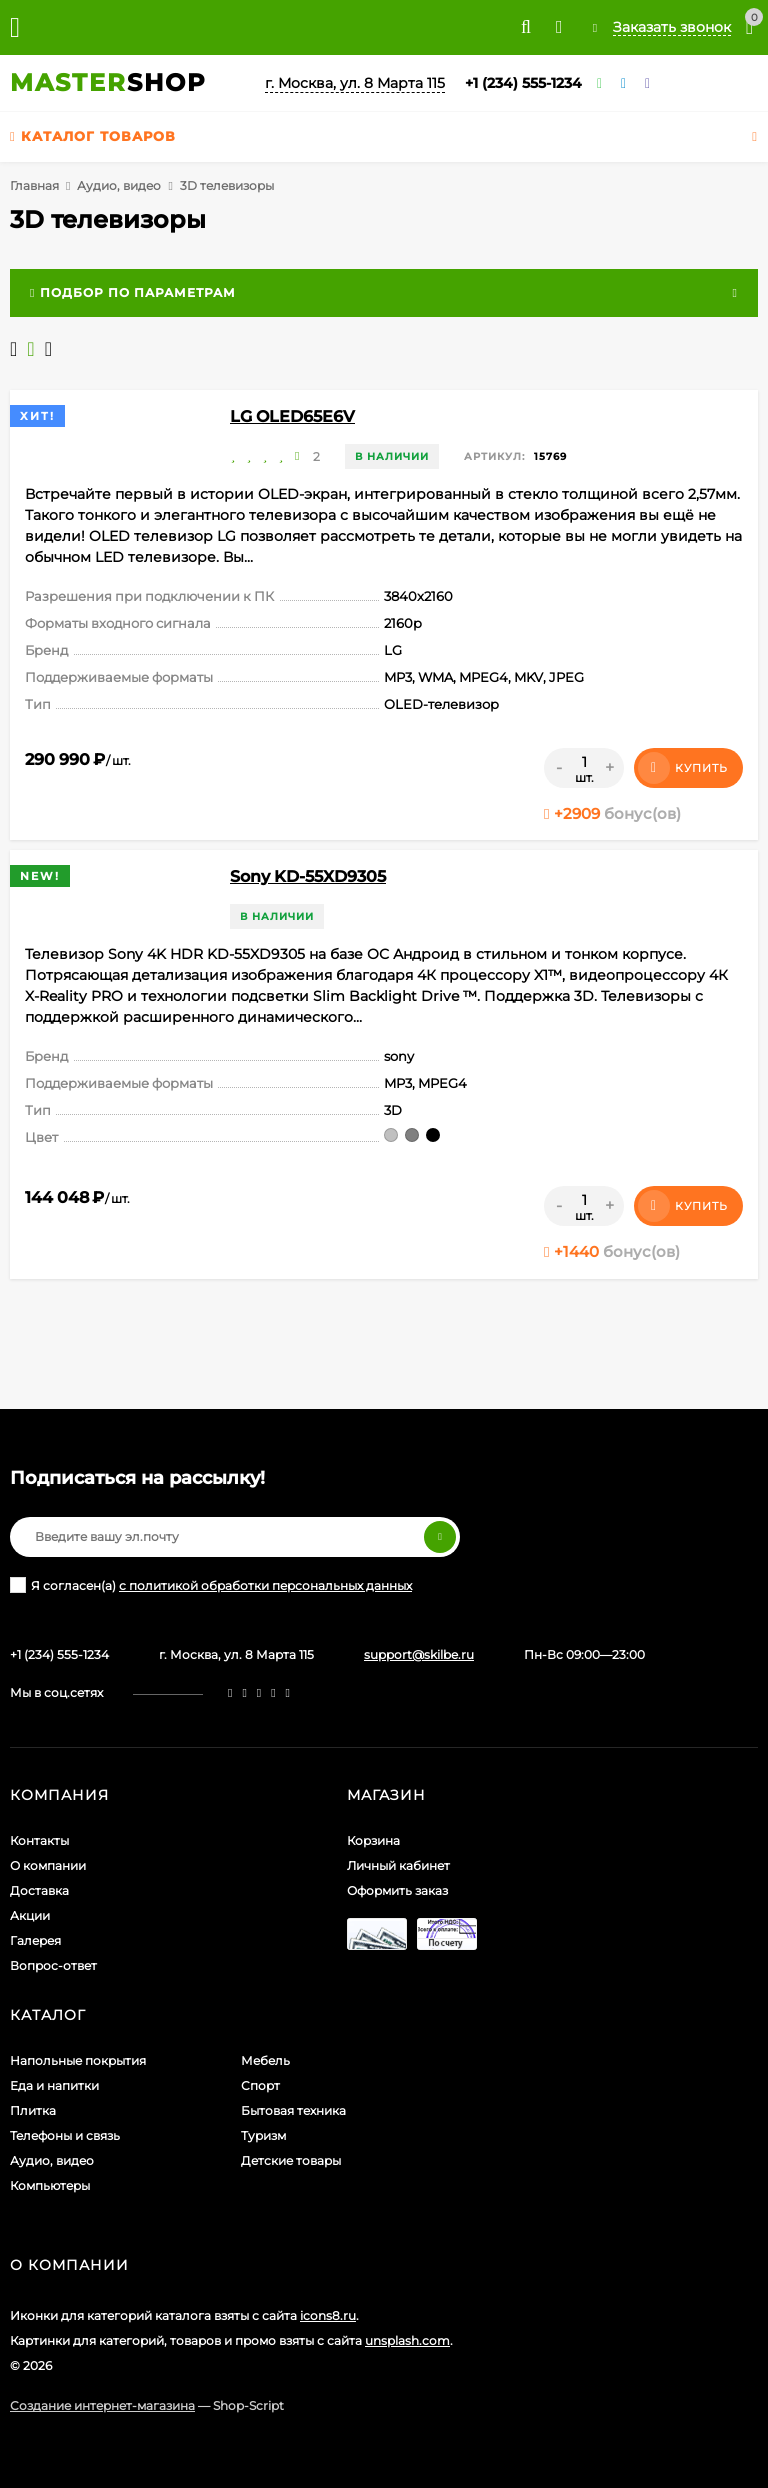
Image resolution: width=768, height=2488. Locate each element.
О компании (48, 1865)
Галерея (35, 1940)
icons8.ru (328, 2315)
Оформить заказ (397, 1890)
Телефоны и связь (65, 2135)
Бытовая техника (293, 2110)
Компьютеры (50, 2185)
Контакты (39, 1840)
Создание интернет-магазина (102, 2405)
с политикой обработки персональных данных (265, 1585)
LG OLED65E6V (292, 416)
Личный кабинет (398, 1865)
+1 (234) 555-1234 (523, 83)
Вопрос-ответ (53, 1965)
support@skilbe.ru (419, 1654)
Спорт (260, 2085)
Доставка (39, 1890)
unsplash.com (407, 2340)
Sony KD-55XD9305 (308, 876)
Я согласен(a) (211, 1585)
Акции (30, 1915)
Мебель (265, 2060)
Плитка (33, 2110)
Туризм (263, 2135)
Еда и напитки (54, 2085)
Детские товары (291, 2160)
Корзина (373, 1840)
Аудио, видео (119, 185)
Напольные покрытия (78, 2060)
